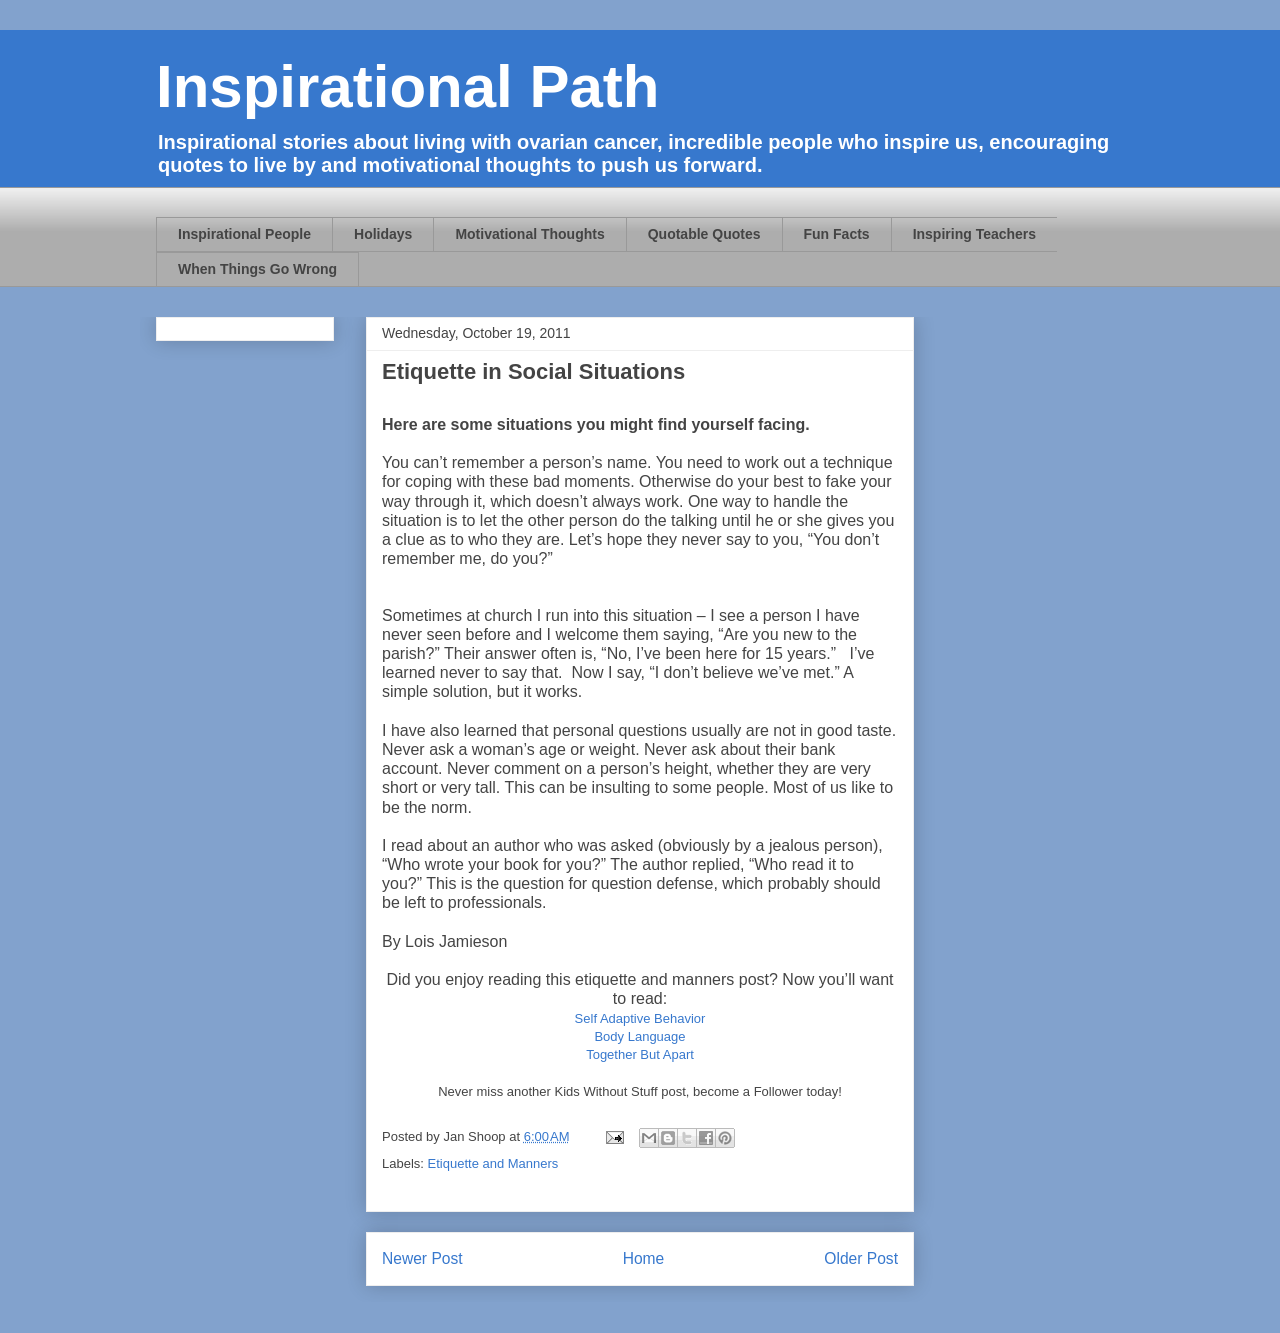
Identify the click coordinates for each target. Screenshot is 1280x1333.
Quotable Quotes (704, 234)
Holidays (383, 234)
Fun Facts (837, 234)
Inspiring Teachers (974, 234)
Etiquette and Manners (493, 1163)
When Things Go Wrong (257, 269)
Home (644, 1258)
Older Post (861, 1258)
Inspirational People (244, 234)
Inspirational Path (407, 86)
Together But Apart (640, 1054)
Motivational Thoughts (529, 234)
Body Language (639, 1036)
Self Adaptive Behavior (640, 1018)
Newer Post (422, 1258)
